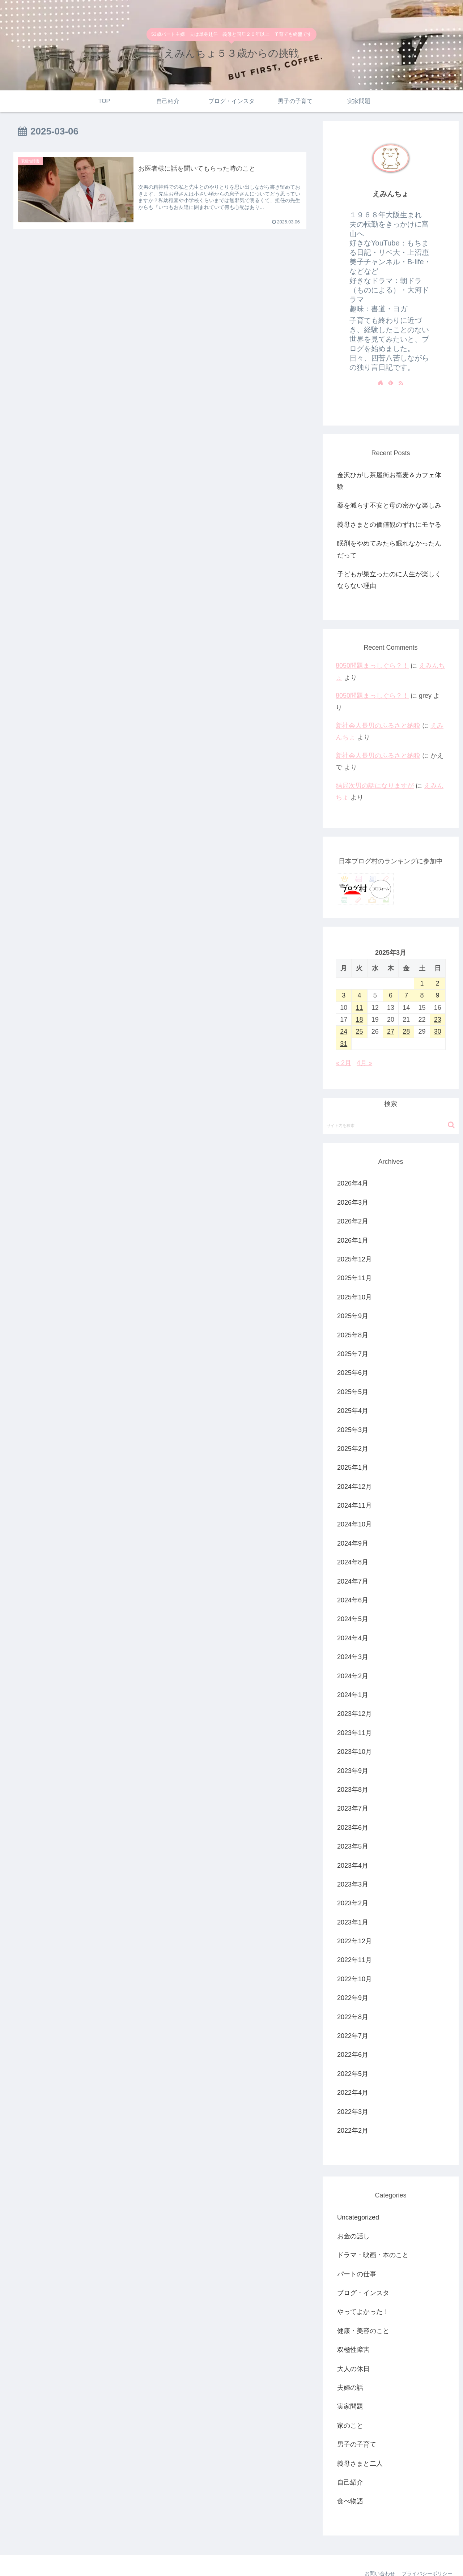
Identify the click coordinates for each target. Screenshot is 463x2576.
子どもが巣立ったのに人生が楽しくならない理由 (389, 580)
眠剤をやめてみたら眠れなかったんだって (389, 549)
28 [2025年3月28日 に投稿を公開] (406, 1031)
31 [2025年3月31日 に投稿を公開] (343, 1043)
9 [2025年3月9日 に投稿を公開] (437, 995)
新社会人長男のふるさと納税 (378, 725)
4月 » (364, 1063)
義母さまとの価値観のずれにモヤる (389, 524)
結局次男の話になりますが (375, 785)
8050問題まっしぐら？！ (372, 665)
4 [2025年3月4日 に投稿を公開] (359, 995)
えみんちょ (391, 194)
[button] (451, 1125)
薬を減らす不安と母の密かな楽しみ (389, 505)
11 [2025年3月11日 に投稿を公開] (359, 1007)
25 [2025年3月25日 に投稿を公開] (359, 1031)
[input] (391, 1125)
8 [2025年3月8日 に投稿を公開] (422, 995)
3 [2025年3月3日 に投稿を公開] (343, 995)
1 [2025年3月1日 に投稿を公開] (422, 983)
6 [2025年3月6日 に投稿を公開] (390, 995)
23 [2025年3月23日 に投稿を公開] (437, 1019)
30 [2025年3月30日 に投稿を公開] (437, 1031)
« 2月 (343, 1063)
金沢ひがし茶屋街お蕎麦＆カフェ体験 (389, 480)
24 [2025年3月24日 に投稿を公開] (343, 1031)
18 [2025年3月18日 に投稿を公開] (359, 1019)
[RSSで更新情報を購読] (400, 382)
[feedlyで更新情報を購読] (390, 382)
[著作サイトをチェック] (380, 382)
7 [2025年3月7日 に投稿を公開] (406, 995)
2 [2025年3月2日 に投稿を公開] (437, 983)
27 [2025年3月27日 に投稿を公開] (390, 1031)
